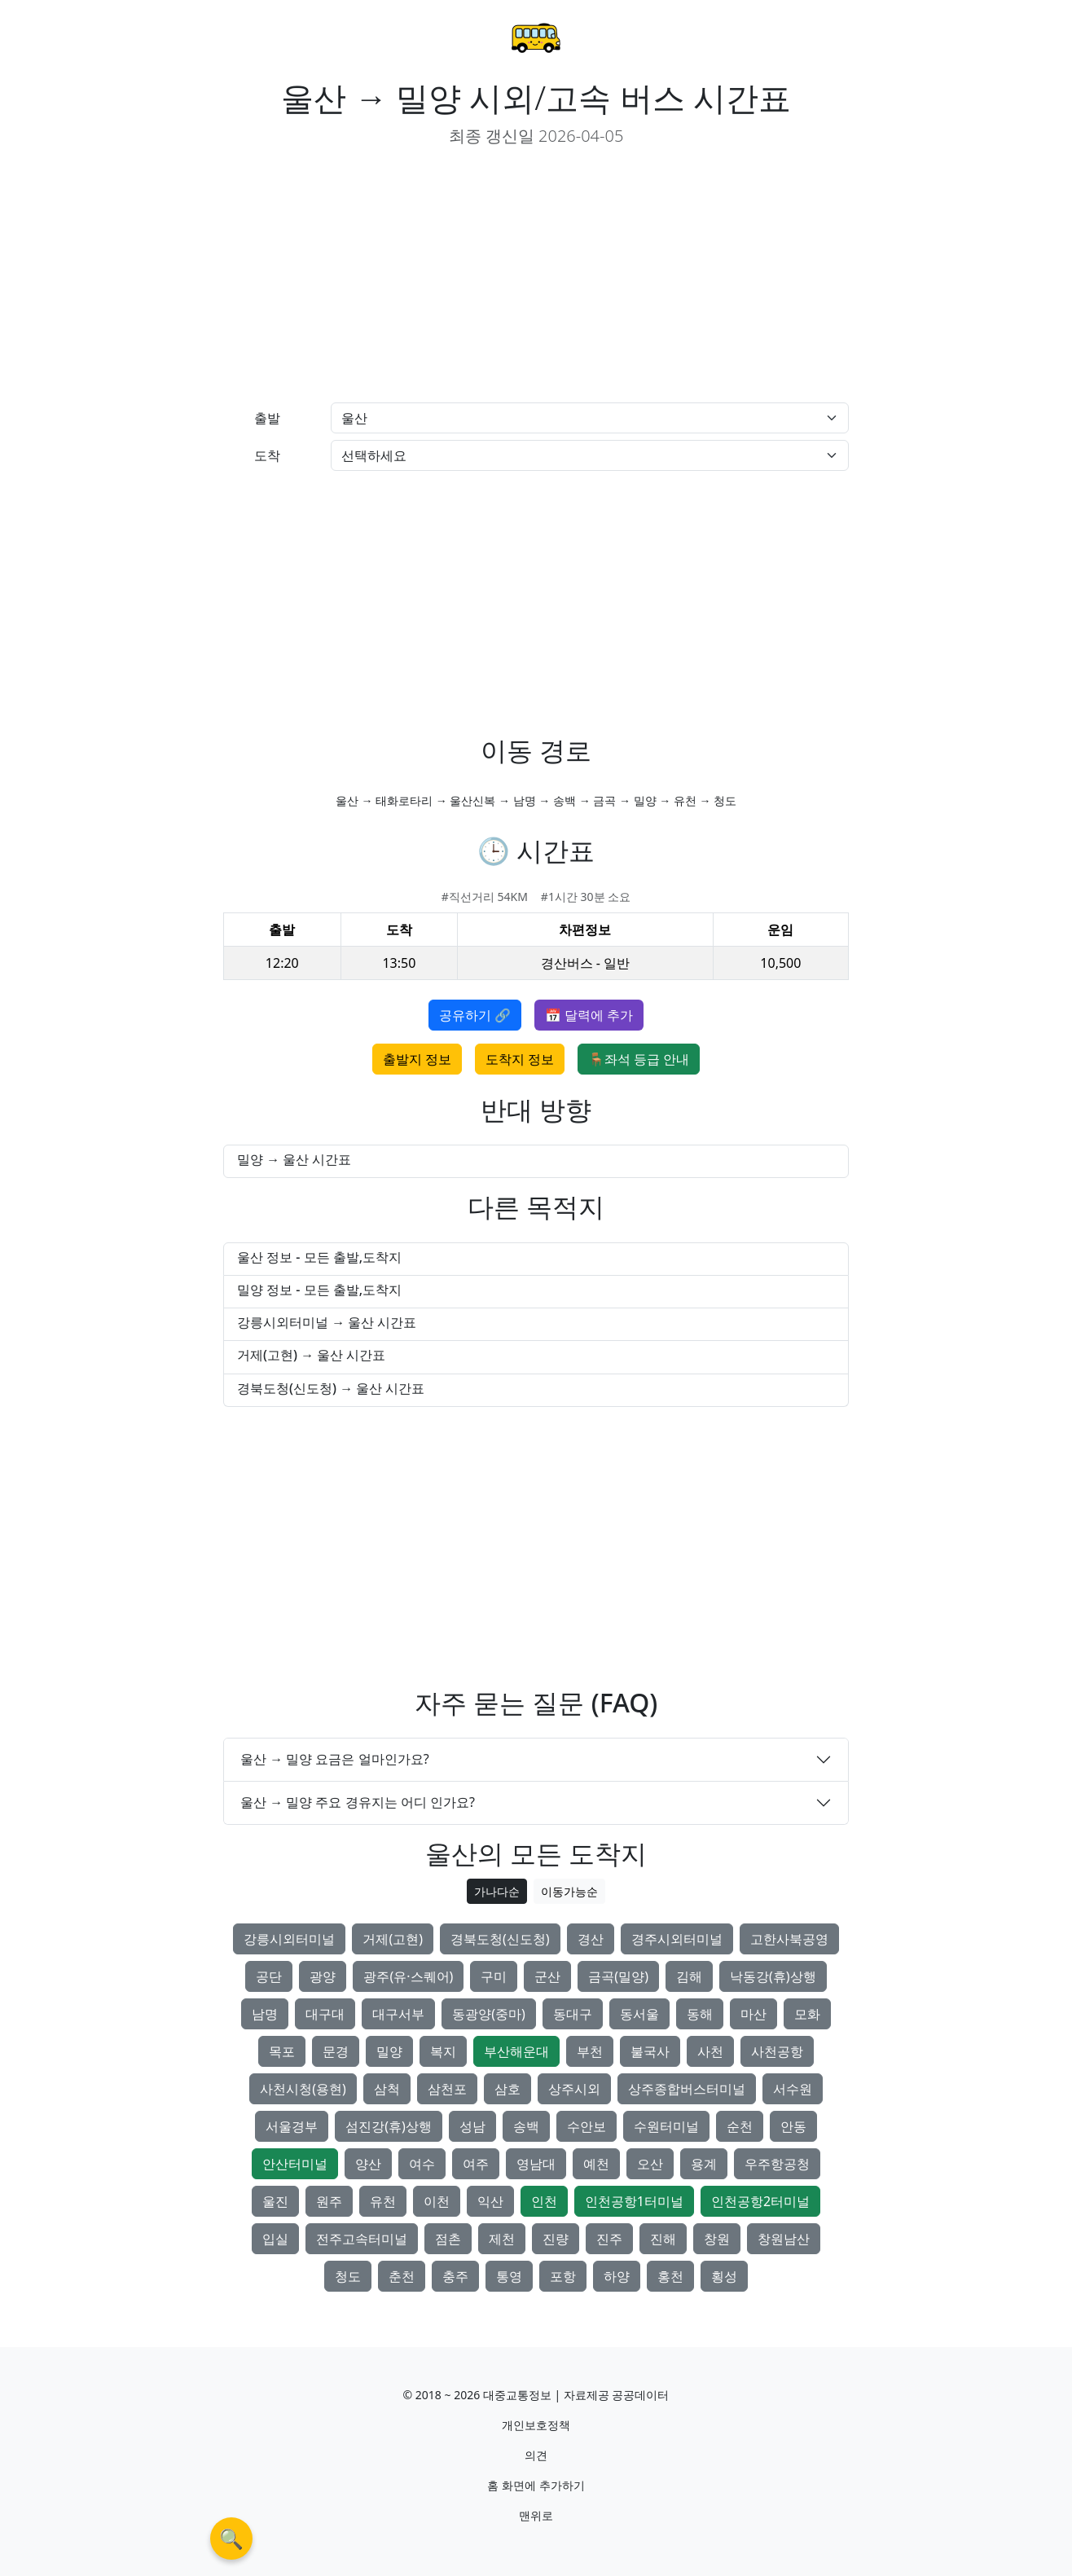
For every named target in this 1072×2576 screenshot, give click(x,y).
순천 (740, 2126)
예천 (596, 2164)
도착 (267, 455)
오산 (650, 2164)
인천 (544, 2201)
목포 (282, 2051)
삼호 (507, 2089)
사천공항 (777, 2051)
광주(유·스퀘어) (408, 1976)
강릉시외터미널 (289, 1939)
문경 (336, 2051)
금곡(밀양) (618, 1976)
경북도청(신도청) (500, 1939)
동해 (700, 2014)
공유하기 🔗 (475, 1015)
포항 (563, 2276)
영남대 (536, 2164)
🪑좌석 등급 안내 (638, 1059)
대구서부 (398, 2014)
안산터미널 (294, 2164)
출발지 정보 (417, 1059)
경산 (591, 1939)
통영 (509, 2276)
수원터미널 (666, 2126)
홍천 (670, 2276)
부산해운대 (516, 2051)
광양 (323, 1976)
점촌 (448, 2239)
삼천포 (447, 2089)
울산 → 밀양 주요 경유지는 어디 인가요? (357, 1802)
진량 (556, 2239)
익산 (490, 2201)
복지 (443, 2051)
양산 (368, 2164)
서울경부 (292, 2126)
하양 (617, 2276)
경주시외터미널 (677, 1939)
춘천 (402, 2276)
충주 (455, 2276)
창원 (717, 2239)
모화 (807, 2014)
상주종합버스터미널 (686, 2089)
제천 (502, 2239)
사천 (710, 2051)
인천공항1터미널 (634, 2201)
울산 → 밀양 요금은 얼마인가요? (334, 1759)
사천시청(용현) (303, 2089)
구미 (494, 1976)
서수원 (792, 2089)
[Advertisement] (373, 275)
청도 (348, 2276)
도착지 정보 (519, 1059)
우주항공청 (777, 2164)
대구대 (325, 2014)
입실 (275, 2239)
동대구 (572, 2014)
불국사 (650, 2051)
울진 (275, 2201)
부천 (590, 2051)
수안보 (586, 2126)
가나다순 (497, 1891)
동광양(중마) (488, 2014)
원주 (329, 2201)
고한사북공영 (789, 1939)
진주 (609, 2239)
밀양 (389, 2051)
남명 (265, 2014)
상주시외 (574, 2089)
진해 (663, 2239)
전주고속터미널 (361, 2239)
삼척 (387, 2089)
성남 (472, 2126)
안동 (793, 2126)
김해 (689, 1976)
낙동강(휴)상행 (773, 1976)
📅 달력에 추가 (589, 1015)
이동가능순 (569, 1891)
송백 (526, 2126)
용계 (704, 2164)
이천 (437, 2201)
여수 (422, 2164)
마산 (753, 2014)
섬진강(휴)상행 (388, 2126)
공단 (269, 1976)
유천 (383, 2201)
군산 (547, 1976)
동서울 (639, 2014)
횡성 (724, 2276)
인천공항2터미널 (760, 2201)
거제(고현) (392, 1939)
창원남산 (784, 2239)
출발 (267, 418)
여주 (476, 2164)
